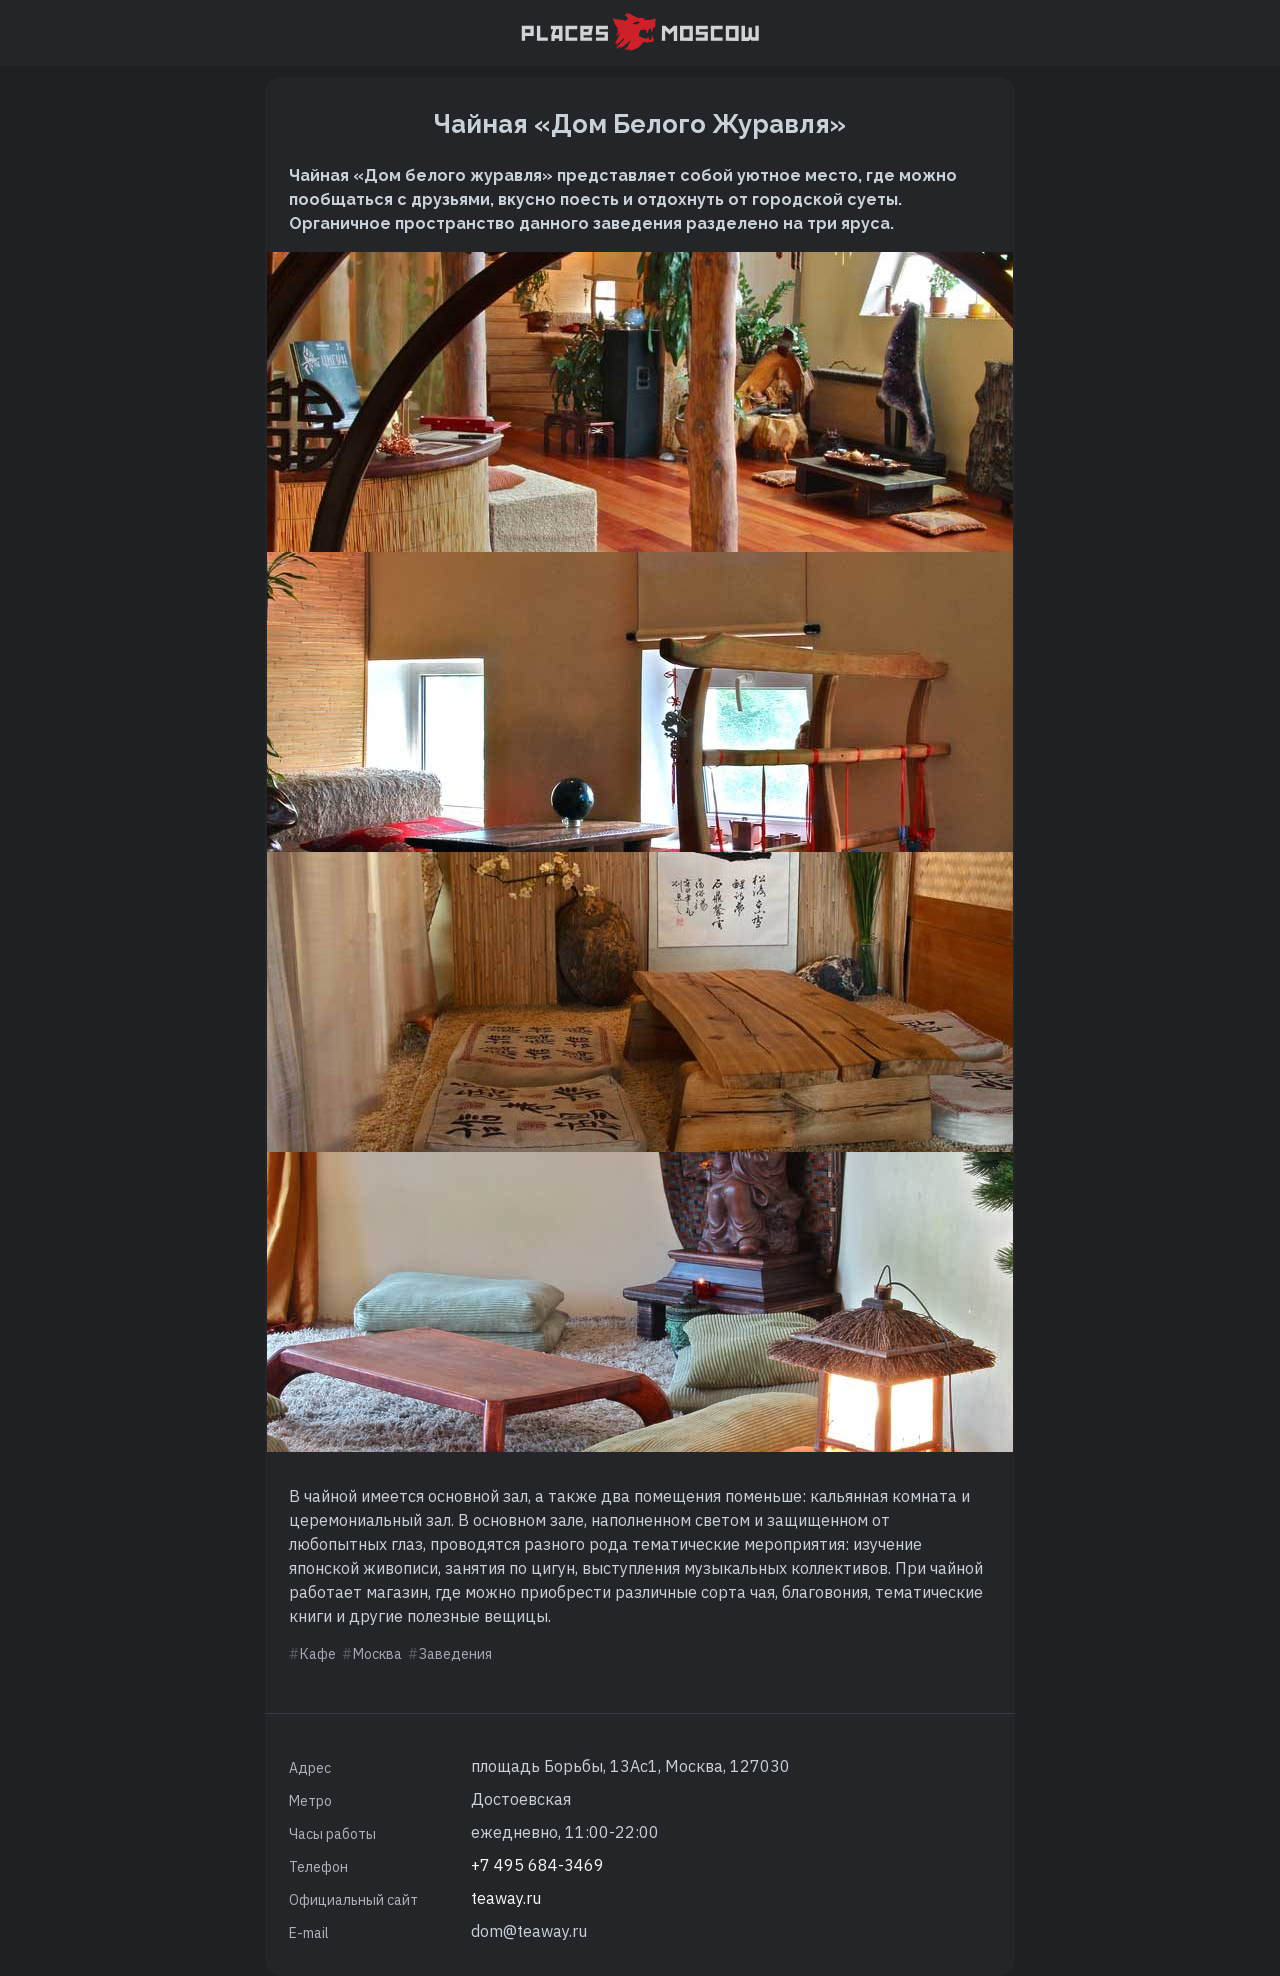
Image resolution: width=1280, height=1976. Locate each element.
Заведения (455, 1654)
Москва (377, 1654)
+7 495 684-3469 (537, 1865)
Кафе (318, 1654)
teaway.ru (506, 1898)
